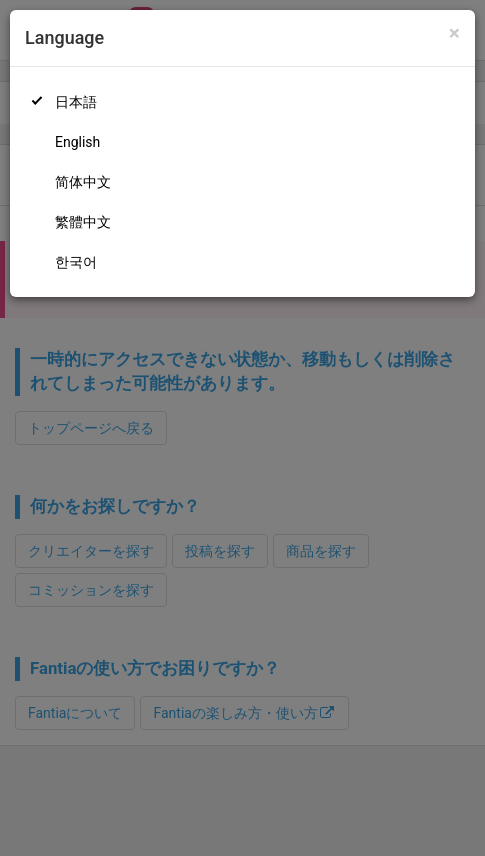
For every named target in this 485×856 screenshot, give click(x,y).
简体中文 (83, 182)
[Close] (454, 33)
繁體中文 (83, 222)
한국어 (76, 262)
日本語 (76, 102)
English (77, 142)
